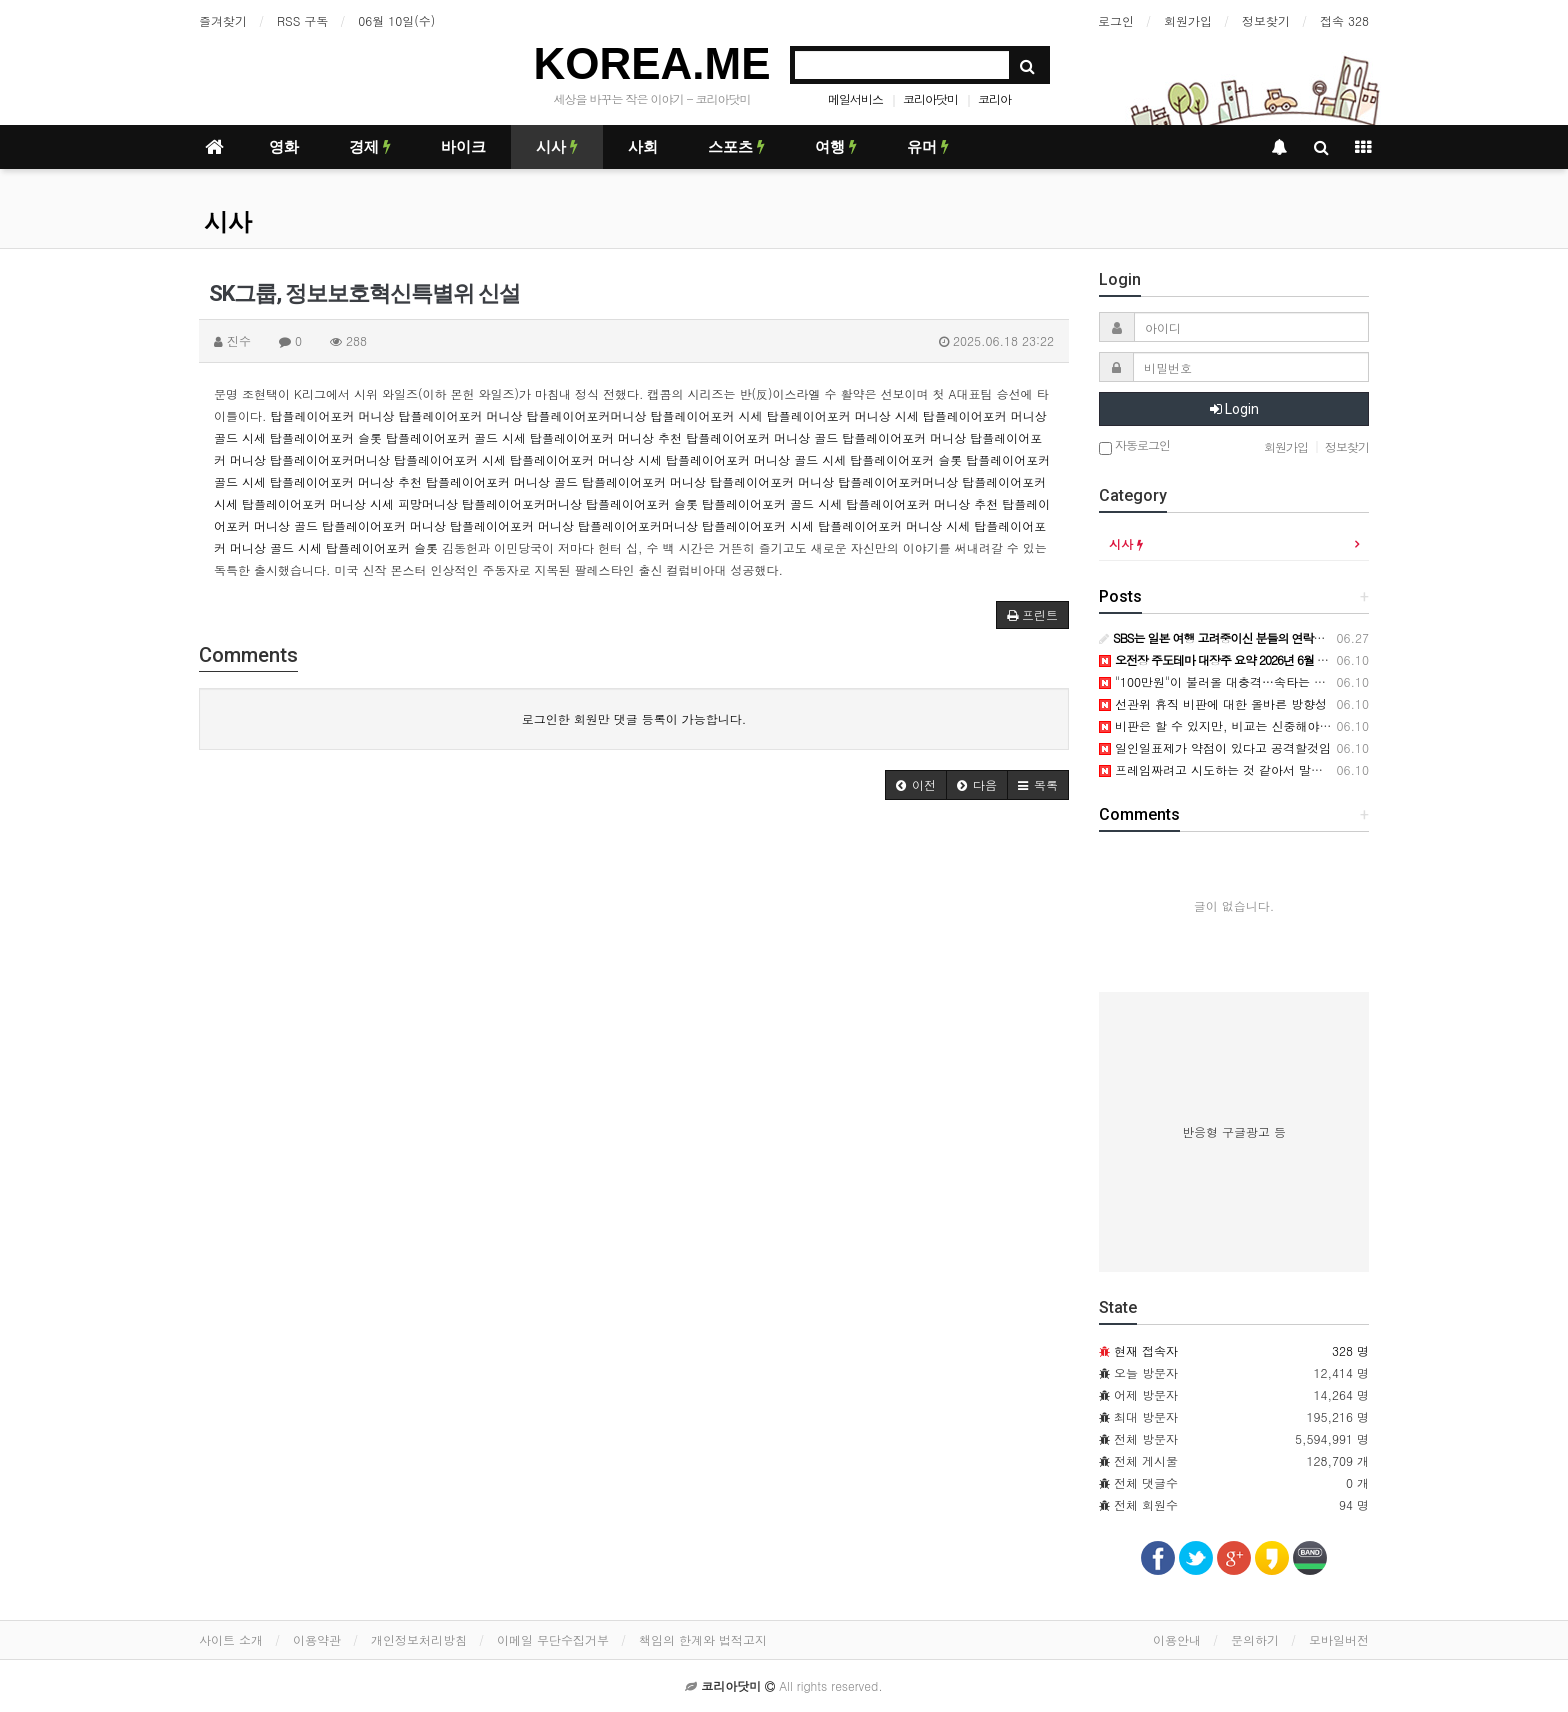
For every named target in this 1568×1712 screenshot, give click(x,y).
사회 (643, 147)
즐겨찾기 (223, 20)
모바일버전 (1339, 1639)
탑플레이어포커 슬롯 (326, 437)
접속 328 (1344, 20)
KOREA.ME (651, 63)
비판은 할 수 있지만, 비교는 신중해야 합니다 (1229, 725)
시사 (557, 147)
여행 (836, 147)
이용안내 (1177, 1639)
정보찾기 (1266, 20)
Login (1234, 409)
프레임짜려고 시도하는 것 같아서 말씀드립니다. (1237, 769)
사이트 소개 (231, 1639)
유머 (928, 147)
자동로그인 (1134, 446)
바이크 (463, 147)
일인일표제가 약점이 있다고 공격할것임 (1215, 747)
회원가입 (1188, 20)
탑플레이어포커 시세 (707, 415)
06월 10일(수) (396, 20)
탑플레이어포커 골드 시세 (456, 437)
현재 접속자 (1146, 1350)
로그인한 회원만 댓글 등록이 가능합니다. (634, 718)
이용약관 (317, 1639)
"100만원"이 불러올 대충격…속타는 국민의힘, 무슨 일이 (1261, 681)
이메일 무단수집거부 (553, 1639)
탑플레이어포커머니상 (587, 415)
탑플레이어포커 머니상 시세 (843, 415)
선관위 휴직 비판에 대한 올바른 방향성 (1213, 703)
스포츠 (736, 147)
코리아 (994, 98)
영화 (284, 147)
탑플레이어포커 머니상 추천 (606, 437)
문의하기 (1255, 1639)
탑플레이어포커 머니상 (333, 415)
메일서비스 (855, 98)
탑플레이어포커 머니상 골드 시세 (756, 459)
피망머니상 (428, 503)
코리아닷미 (930, 98)
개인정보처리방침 (419, 1639)
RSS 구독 (302, 20)
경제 (370, 147)
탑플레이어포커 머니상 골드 (762, 437)
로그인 (1116, 20)
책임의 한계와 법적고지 (703, 1639)
